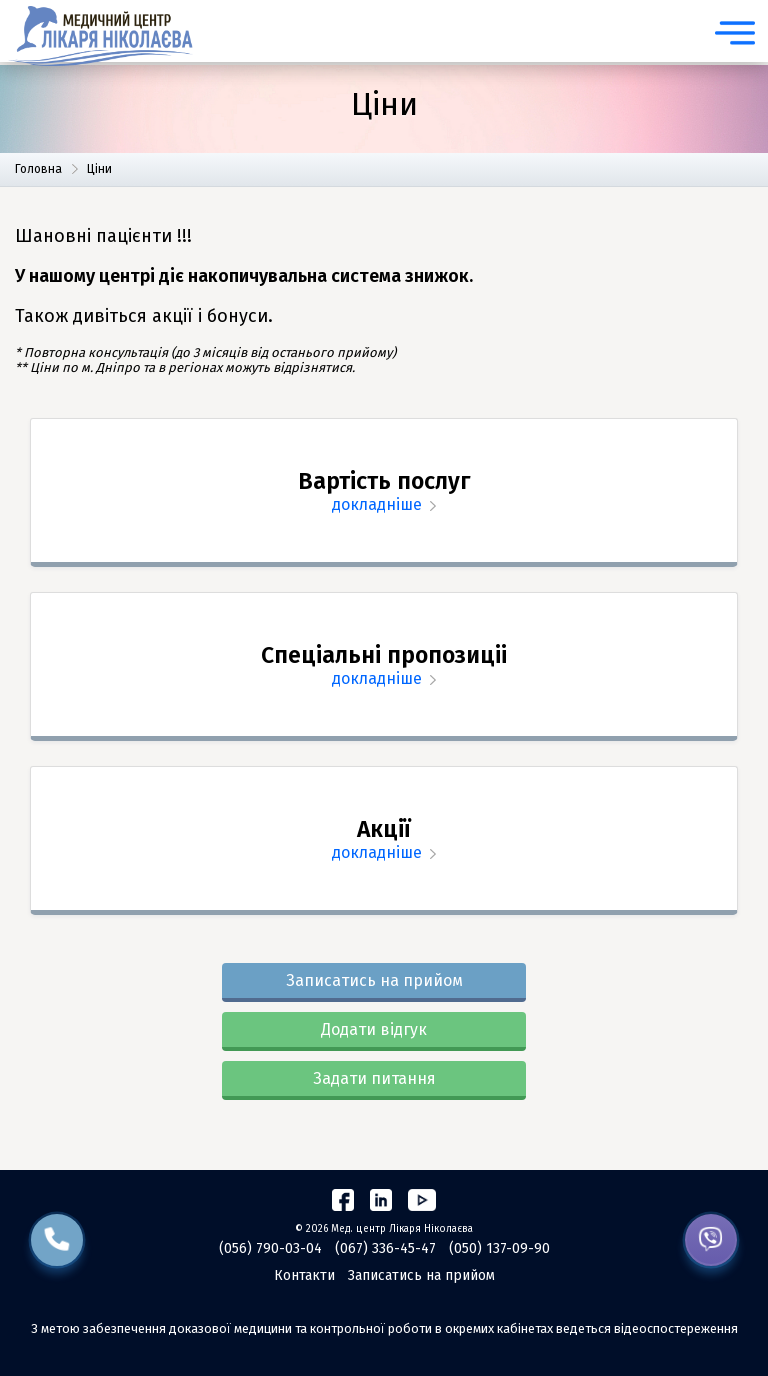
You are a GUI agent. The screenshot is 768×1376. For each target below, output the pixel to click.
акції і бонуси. (212, 316)
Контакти (304, 1275)
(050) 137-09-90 (499, 1248)
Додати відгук (374, 1029)
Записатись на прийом (374, 980)
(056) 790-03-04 (270, 1248)
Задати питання (374, 1078)
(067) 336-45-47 (385, 1248)
